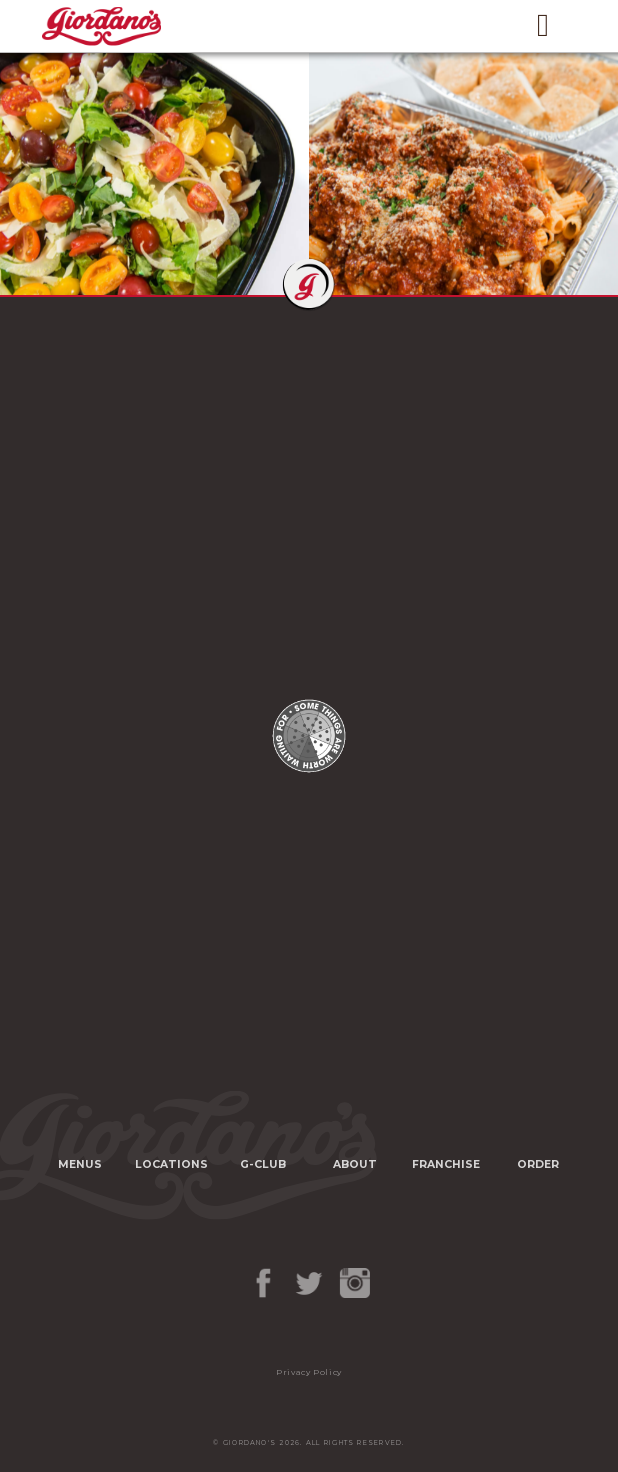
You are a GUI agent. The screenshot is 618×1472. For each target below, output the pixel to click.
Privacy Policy (309, 1372)
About (355, 1164)
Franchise (446, 1164)
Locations (171, 1164)
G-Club (263, 1164)
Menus (80, 1164)
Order (538, 1164)
